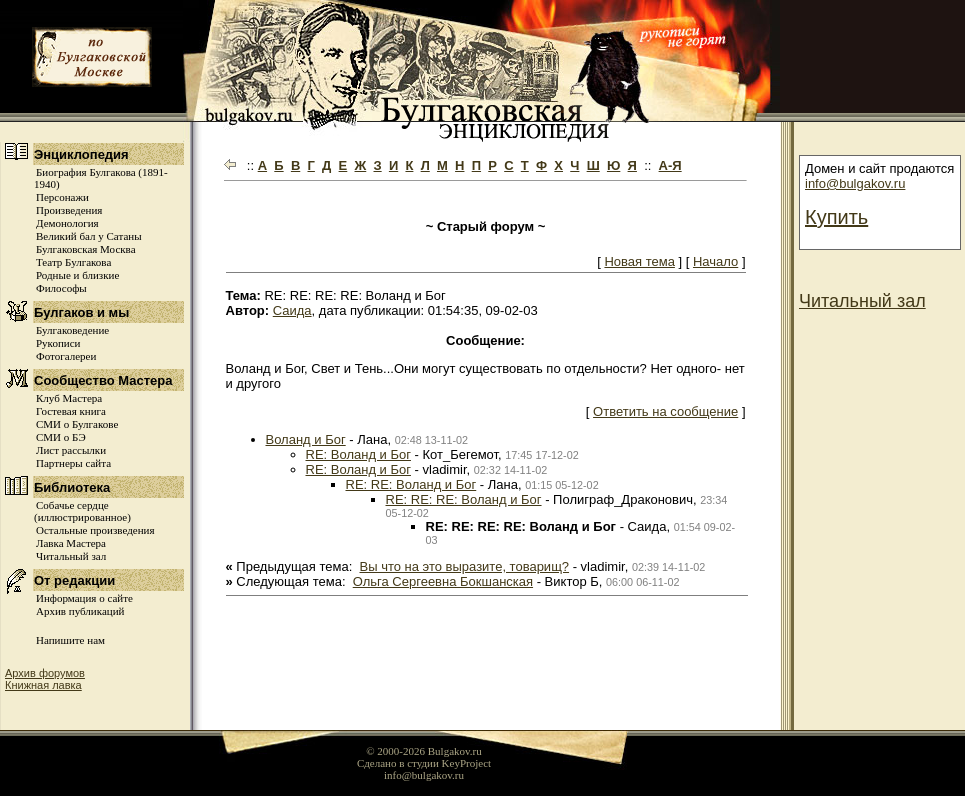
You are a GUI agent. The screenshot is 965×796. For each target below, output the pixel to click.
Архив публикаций (80, 611)
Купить (836, 217)
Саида (292, 310)
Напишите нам (70, 640)
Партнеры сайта (73, 463)
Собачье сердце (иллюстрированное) (82, 511)
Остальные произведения (95, 530)
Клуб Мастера (69, 398)
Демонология (67, 223)
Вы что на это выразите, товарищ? (465, 566)
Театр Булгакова (73, 262)
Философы (61, 288)
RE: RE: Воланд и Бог (411, 484)
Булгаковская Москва (86, 249)
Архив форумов (45, 673)
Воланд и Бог (306, 439)
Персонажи (62, 197)
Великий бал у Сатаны (89, 236)
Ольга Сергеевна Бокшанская (443, 581)
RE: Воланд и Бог (358, 454)
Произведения (69, 210)
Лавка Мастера (71, 543)
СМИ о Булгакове (77, 424)
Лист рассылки (71, 450)
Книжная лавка (43, 685)
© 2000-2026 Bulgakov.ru (424, 751)
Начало (715, 261)
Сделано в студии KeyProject (424, 763)
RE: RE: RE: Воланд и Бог (464, 499)
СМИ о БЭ (61, 437)
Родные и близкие (77, 275)
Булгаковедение (72, 330)
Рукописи (58, 343)
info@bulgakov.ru (855, 183)
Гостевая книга (71, 411)
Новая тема (639, 261)
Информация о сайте (84, 598)
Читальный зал (71, 556)
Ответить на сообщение (665, 411)
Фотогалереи (66, 356)
